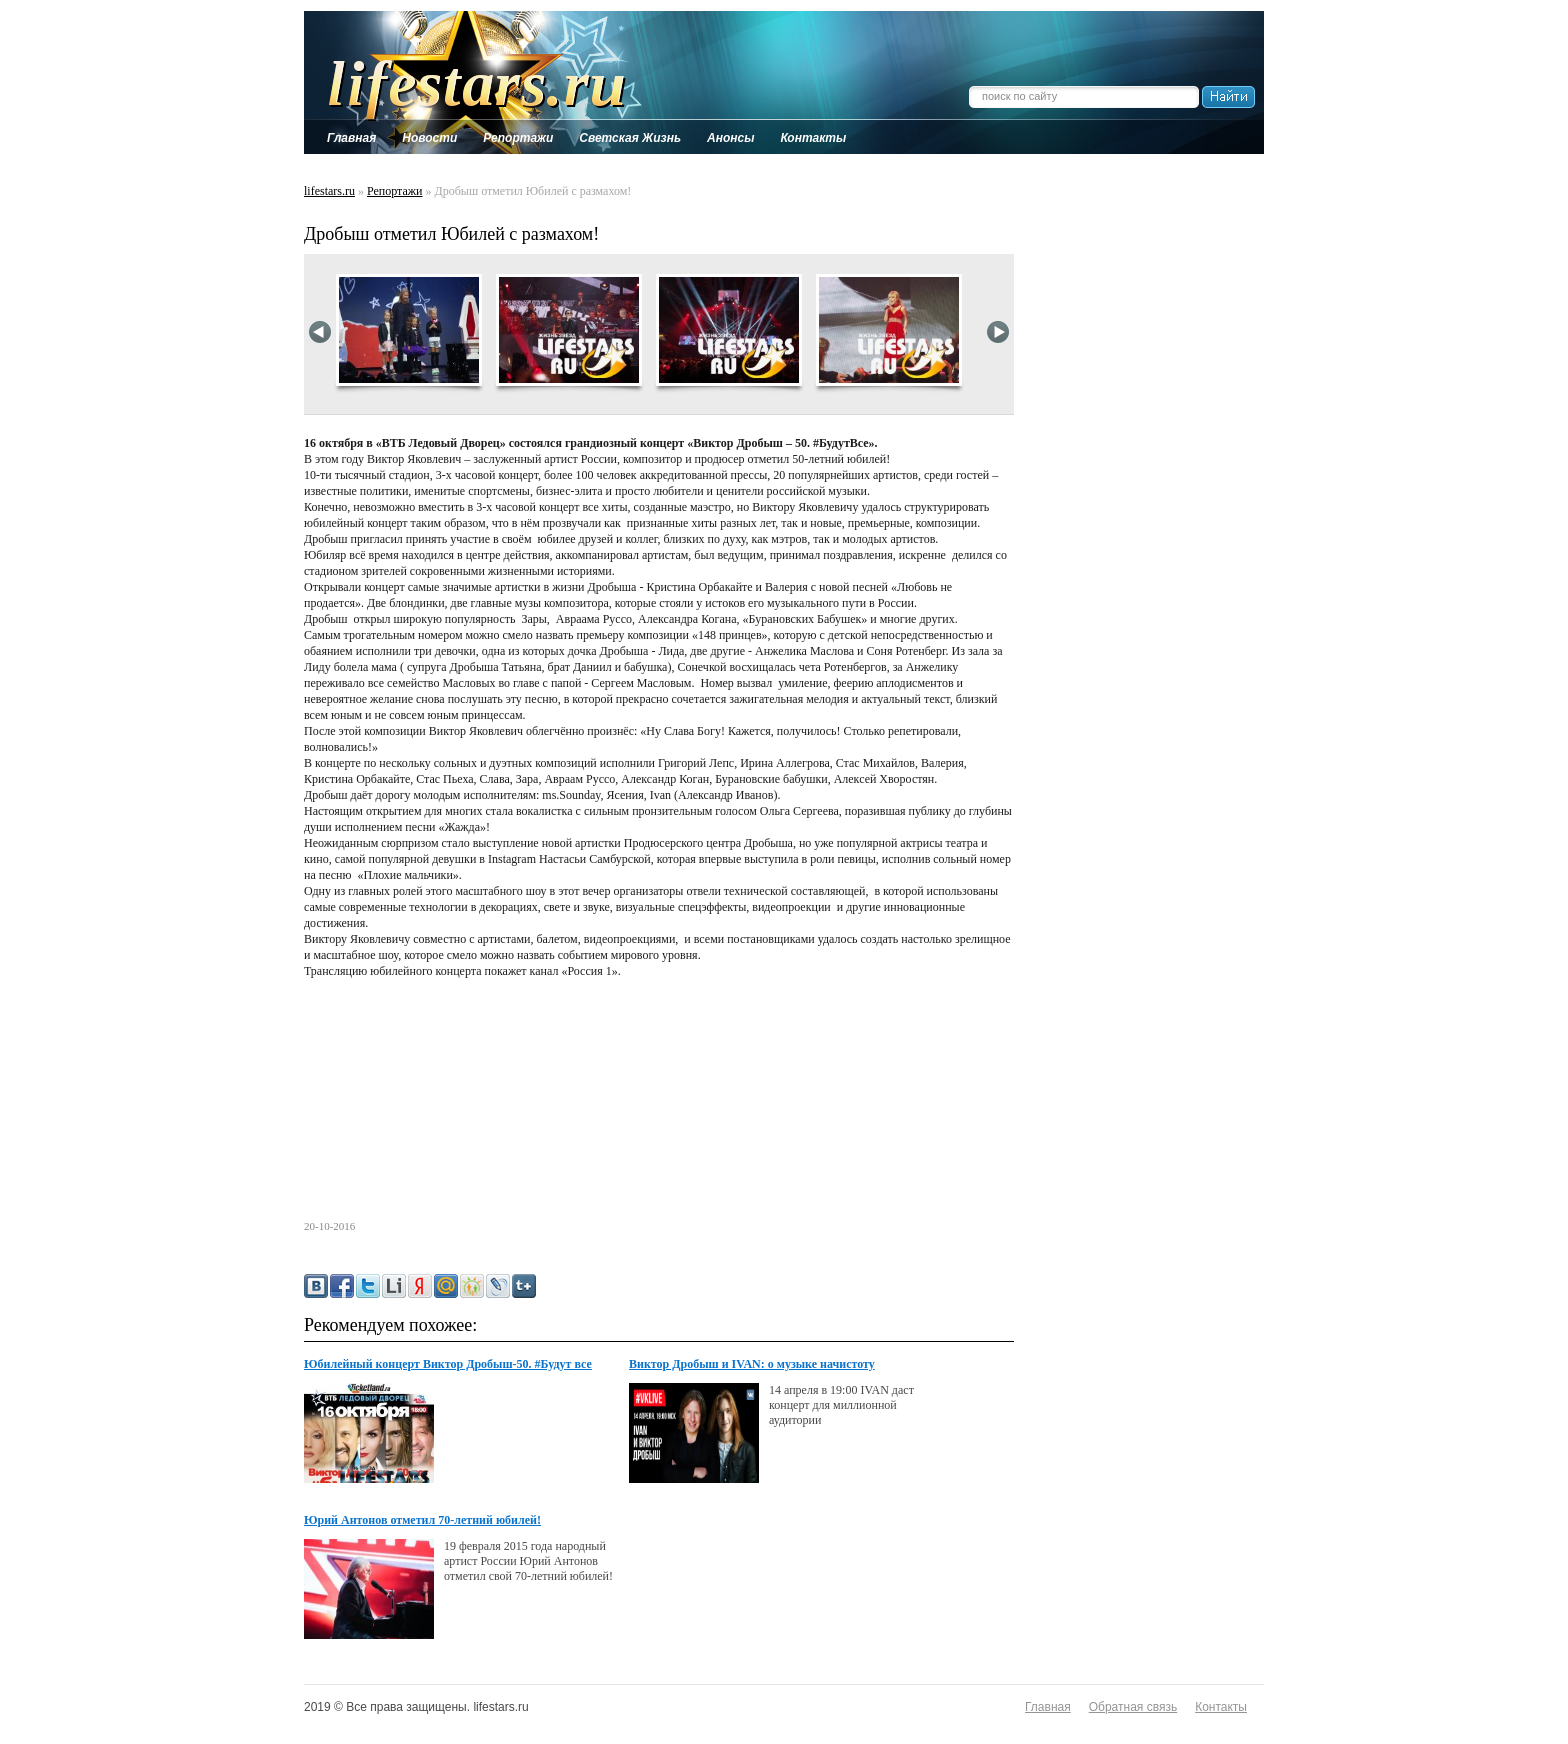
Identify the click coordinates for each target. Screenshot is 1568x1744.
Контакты (1221, 1707)
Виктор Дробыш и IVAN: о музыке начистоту (752, 1364)
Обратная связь (1133, 1707)
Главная (1048, 1707)
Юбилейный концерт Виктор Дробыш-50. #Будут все (448, 1364)
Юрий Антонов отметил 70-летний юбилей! (422, 1520)
